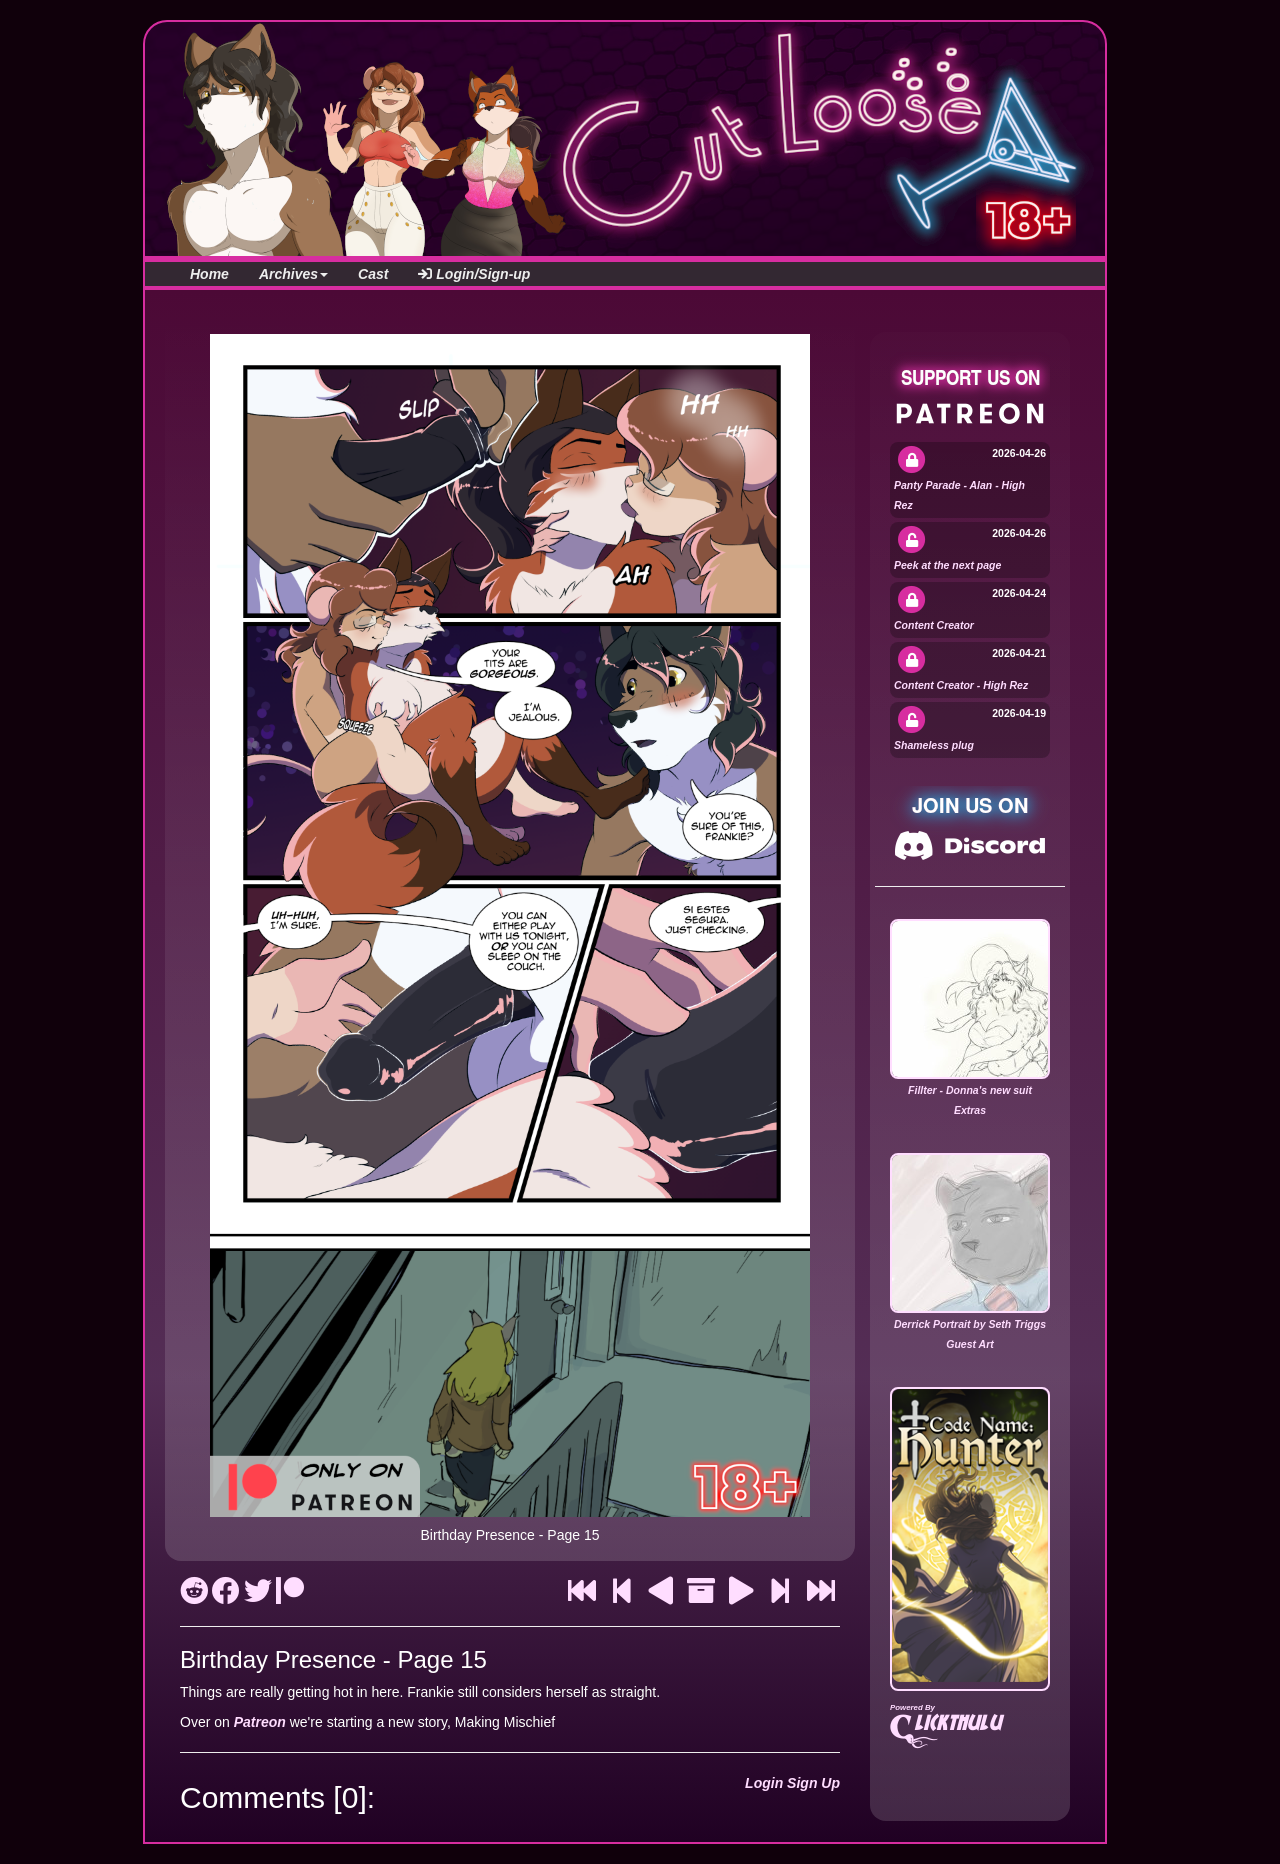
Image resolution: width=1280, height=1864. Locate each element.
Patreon (260, 1722)
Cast (373, 274)
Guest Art (969, 1344)
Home (209, 274)
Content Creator (934, 625)
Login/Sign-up (474, 274)
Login (764, 1783)
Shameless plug (934, 745)
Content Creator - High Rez (961, 685)
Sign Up (813, 1783)
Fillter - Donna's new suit (970, 1090)
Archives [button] (293, 274)
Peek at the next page (947, 565)
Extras (970, 1110)
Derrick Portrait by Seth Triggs (970, 1324)
